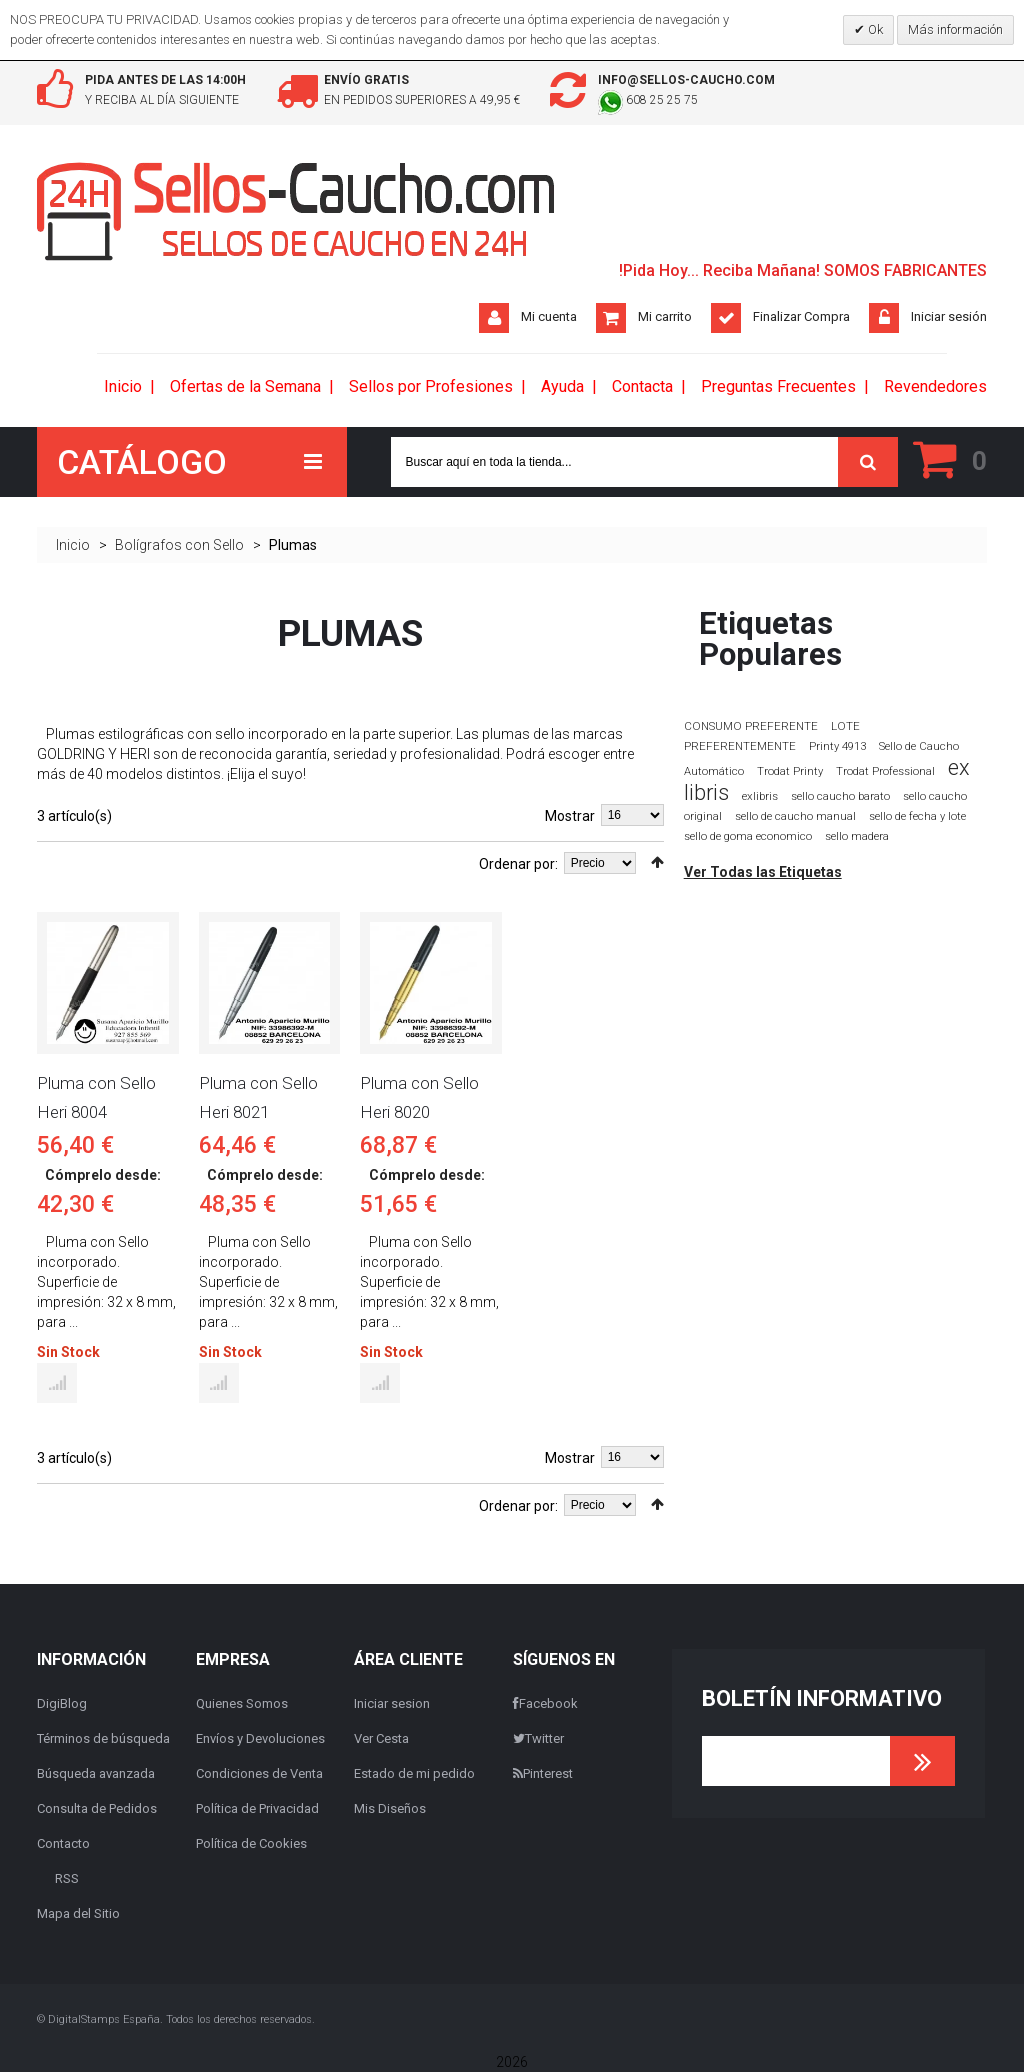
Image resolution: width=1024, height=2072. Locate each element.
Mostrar (570, 816)
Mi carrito (665, 316)
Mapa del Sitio (78, 1913)
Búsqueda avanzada (96, 1773)
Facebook (545, 1703)
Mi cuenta (549, 316)
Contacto (63, 1843)
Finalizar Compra (801, 316)
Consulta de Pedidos (97, 1808)
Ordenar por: (518, 864)
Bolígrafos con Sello (179, 545)
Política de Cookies (251, 1843)
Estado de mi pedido (414, 1773)
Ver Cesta (381, 1738)
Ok (874, 29)
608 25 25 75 (648, 100)
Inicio (73, 545)
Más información (955, 29)
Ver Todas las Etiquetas (763, 872)
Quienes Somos (242, 1703)
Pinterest (543, 1773)
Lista (72, 860)
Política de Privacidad (257, 1808)
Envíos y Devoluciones (260, 1738)
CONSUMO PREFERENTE (751, 726)
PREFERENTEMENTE (740, 746)
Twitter (538, 1738)
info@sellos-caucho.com (686, 80)
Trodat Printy (790, 771)
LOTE (845, 726)
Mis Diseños (390, 1808)
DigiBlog (62, 1703)
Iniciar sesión (949, 316)
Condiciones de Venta (259, 1773)
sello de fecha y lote (917, 816)
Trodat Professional (885, 771)
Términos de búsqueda (103, 1738)
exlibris (760, 796)
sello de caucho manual (795, 816)
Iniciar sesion (392, 1703)
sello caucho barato (840, 796)
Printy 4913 (837, 746)
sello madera (857, 836)
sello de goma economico (748, 836)
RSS (67, 1878)
